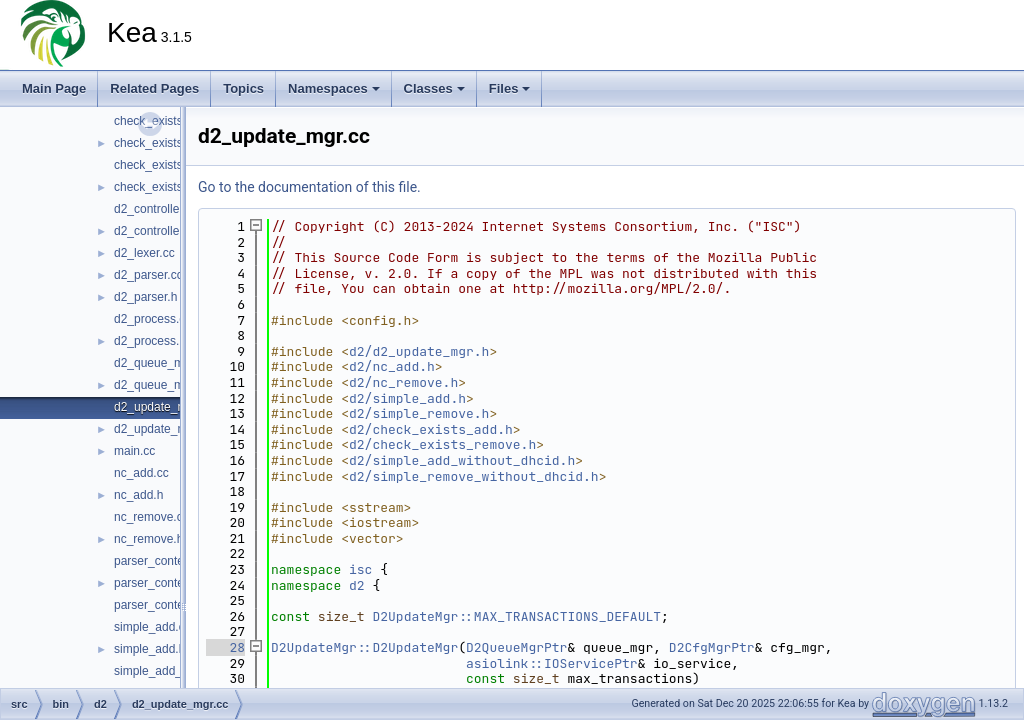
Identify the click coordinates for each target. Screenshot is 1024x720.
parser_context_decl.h (173, 605)
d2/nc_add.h (392, 366)
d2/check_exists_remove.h (442, 444)
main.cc (134, 451)
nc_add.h (138, 495)
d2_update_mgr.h (160, 429)
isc (360, 569)
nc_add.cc (141, 473)
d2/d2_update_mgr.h (419, 351)
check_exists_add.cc (169, 121)
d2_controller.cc (156, 209)
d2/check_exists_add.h (431, 429)
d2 (357, 585)
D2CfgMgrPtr (712, 647)
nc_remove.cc (151, 517)
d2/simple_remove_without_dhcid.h (474, 476)
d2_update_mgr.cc (163, 407)
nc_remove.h (148, 539)
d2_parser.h (145, 297)
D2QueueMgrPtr (516, 647)
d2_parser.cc (148, 275)
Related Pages (154, 88)
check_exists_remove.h (176, 187)
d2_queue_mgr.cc (161, 363)
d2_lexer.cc (144, 253)
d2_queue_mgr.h (159, 385)
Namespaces (334, 88)
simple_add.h (149, 649)
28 (225, 647)
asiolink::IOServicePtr (552, 663)
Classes (434, 88)
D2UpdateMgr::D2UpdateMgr (364, 647)
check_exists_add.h (166, 143)
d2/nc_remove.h (403, 382)
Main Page (54, 88)
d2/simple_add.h (407, 398)
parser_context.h (158, 583)
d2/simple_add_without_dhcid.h (462, 460)
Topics (243, 88)
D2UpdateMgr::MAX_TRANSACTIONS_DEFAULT (516, 616)
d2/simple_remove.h (419, 413)
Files (510, 88)
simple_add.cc (152, 627)
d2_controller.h (153, 231)
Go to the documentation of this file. (309, 187)
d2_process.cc (152, 319)
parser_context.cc (161, 561)
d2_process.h (150, 341)
